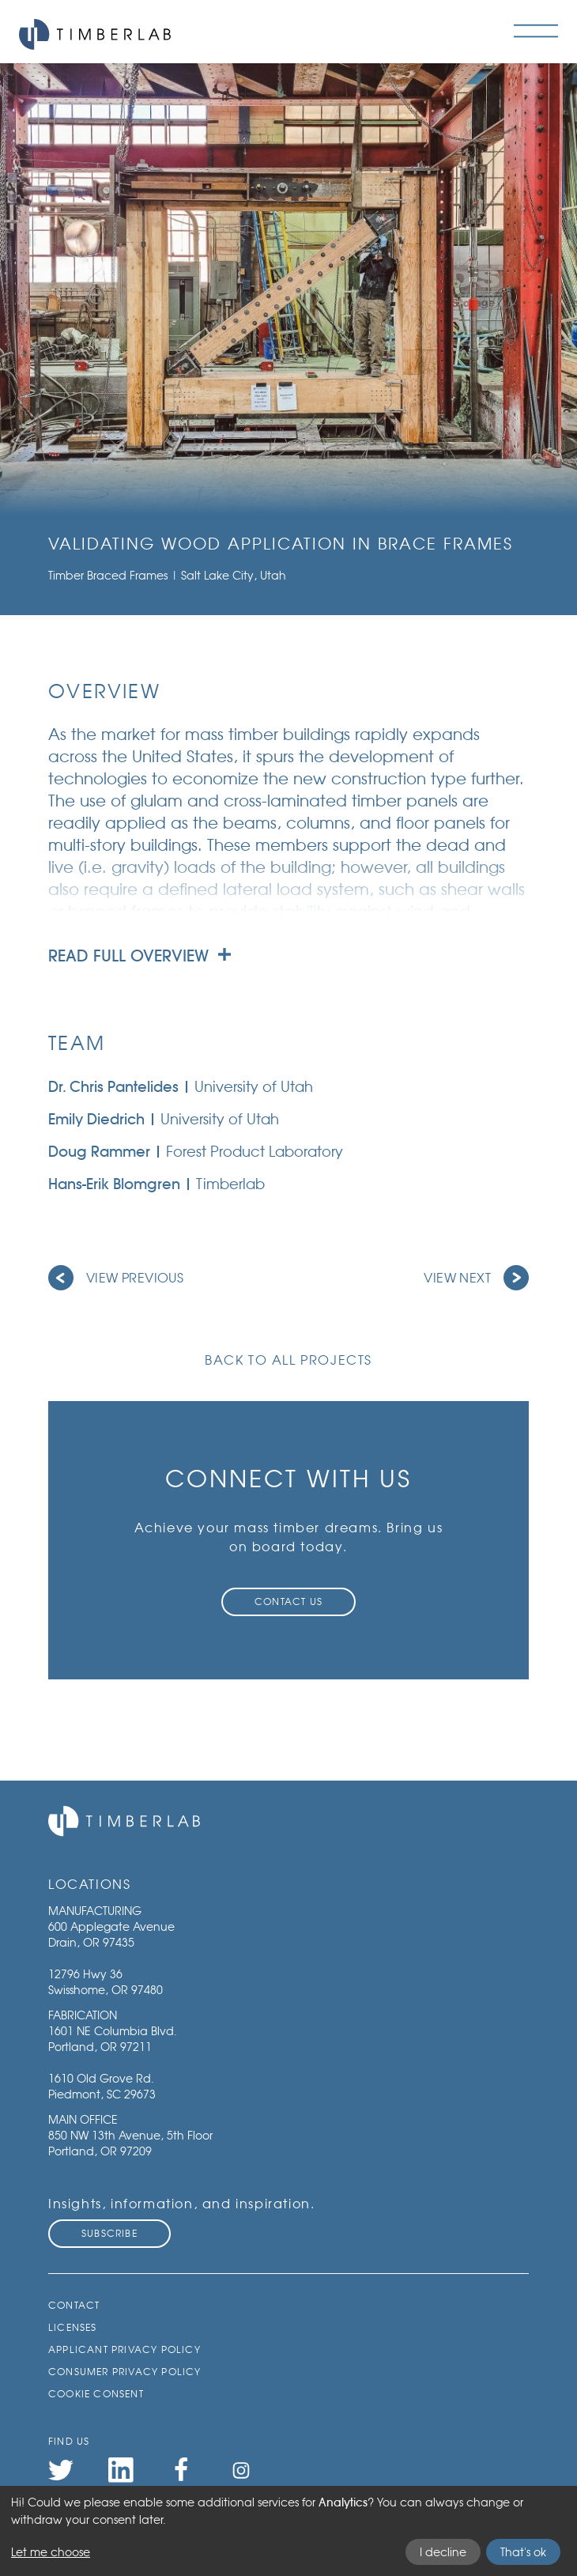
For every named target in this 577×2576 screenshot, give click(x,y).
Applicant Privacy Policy (124, 2349)
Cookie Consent (96, 2394)
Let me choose (50, 2552)
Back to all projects (288, 1360)
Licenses (72, 2327)
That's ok (523, 2552)
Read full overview (139, 956)
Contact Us (288, 1601)
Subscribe (109, 2233)
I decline (443, 2552)
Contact (74, 2305)
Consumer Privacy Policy (125, 2372)
